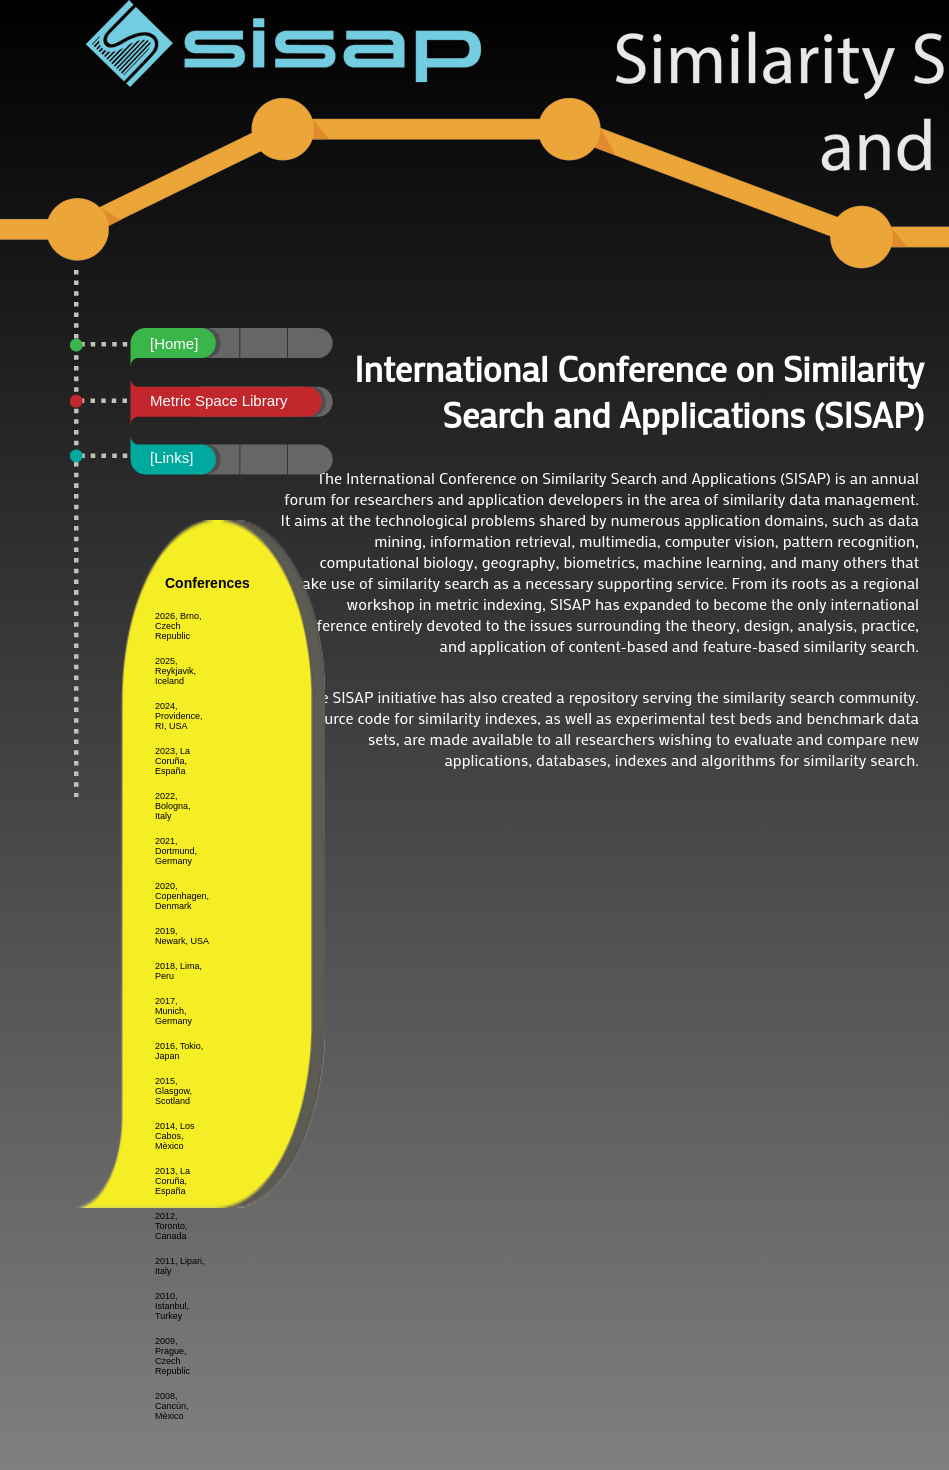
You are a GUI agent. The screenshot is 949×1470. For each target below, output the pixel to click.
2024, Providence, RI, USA (179, 716)
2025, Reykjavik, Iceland (175, 671)
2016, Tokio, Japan (179, 1051)
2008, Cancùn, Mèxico (172, 1406)
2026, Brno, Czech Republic (178, 626)
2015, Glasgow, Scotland (173, 1091)
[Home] (174, 343)
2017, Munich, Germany (173, 1011)
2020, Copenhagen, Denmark (182, 896)
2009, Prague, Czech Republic (172, 1356)
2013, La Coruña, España (172, 1181)
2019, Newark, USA (182, 936)
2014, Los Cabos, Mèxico (175, 1136)
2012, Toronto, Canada (171, 1226)
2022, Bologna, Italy (173, 806)
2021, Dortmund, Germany (176, 851)
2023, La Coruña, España (172, 761)
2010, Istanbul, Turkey (172, 1306)
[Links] (171, 457)
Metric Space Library (219, 400)
